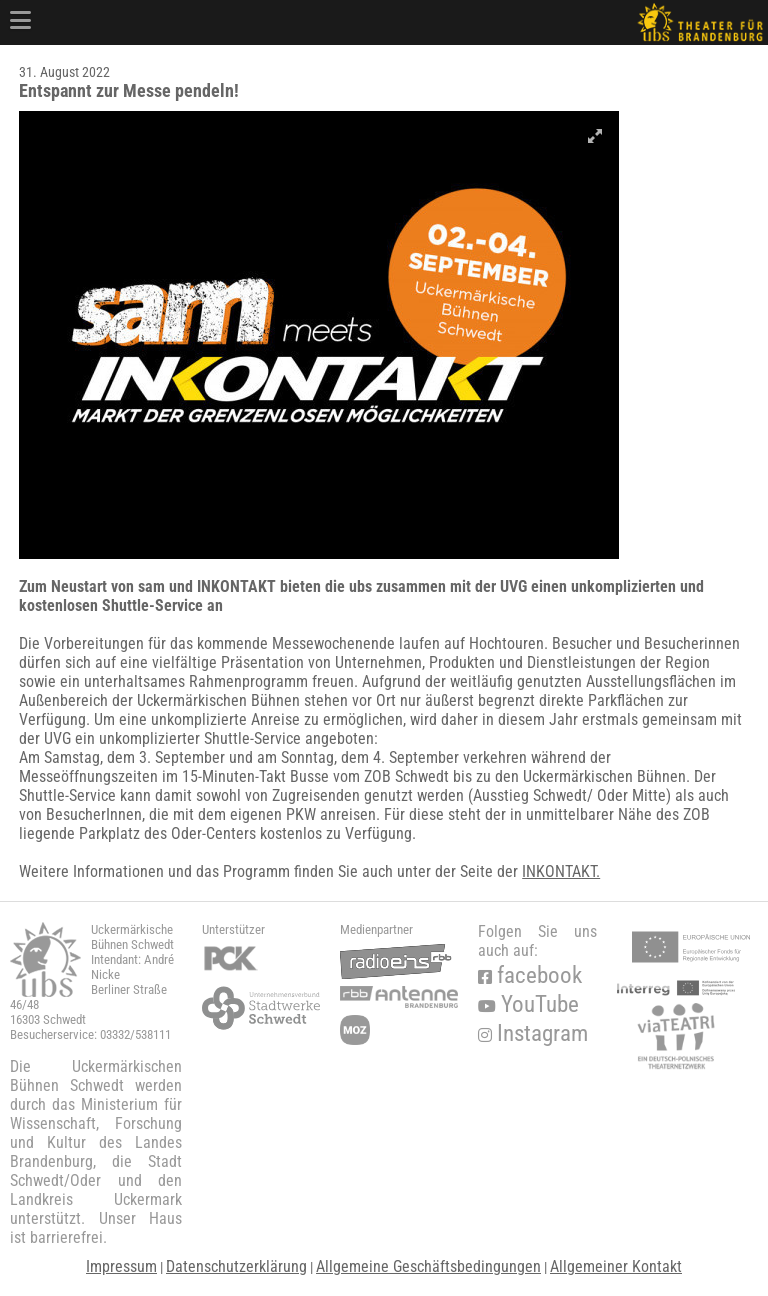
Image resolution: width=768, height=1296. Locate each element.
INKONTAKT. (561, 871)
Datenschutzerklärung (236, 1266)
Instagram (533, 1033)
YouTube (528, 1004)
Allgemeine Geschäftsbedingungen (428, 1266)
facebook (530, 975)
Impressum (121, 1266)
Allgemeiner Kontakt (616, 1266)
